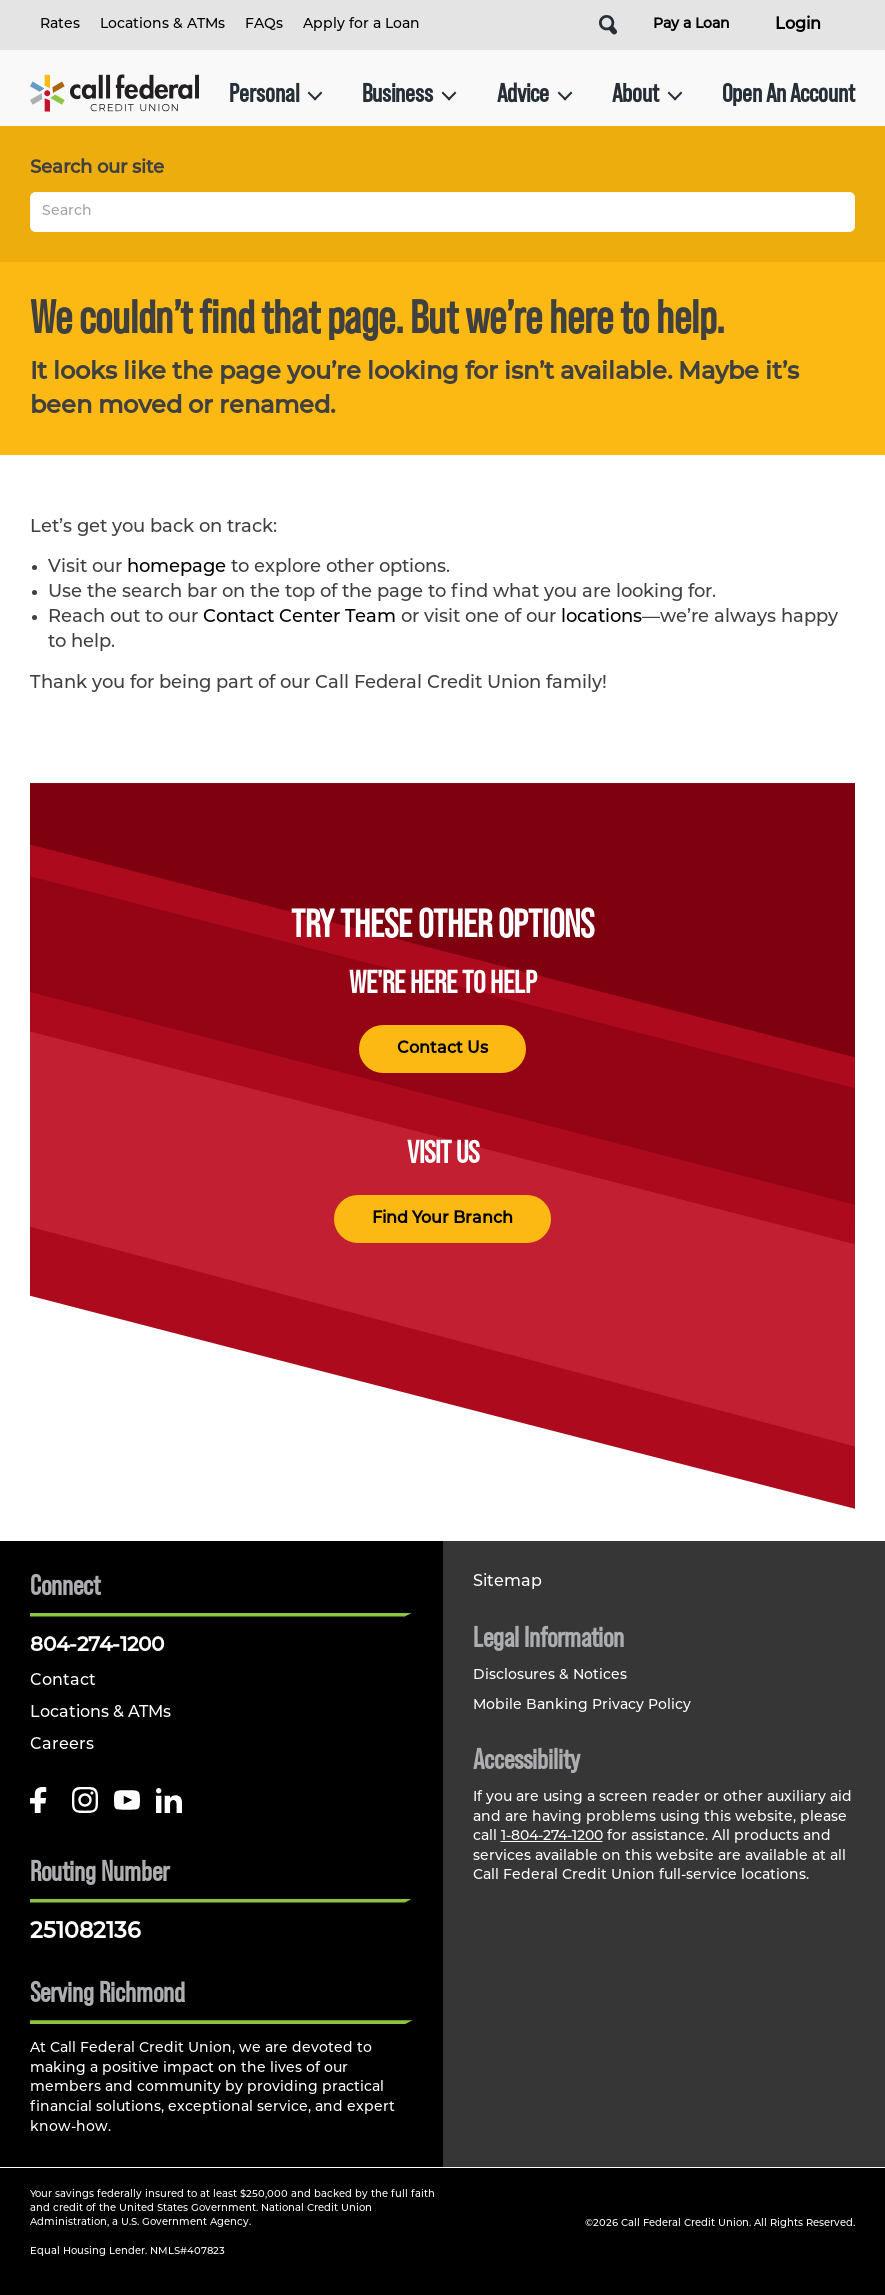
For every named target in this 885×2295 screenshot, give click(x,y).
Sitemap (507, 1582)
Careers (62, 1745)
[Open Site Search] (608, 25)
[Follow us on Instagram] (85, 1807)
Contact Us (442, 1049)
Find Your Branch (442, 1219)
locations (601, 617)
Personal (276, 93)
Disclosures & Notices (550, 1675)
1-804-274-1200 (552, 1836)
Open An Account (788, 93)
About (647, 93)
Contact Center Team (299, 617)
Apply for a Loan (361, 24)
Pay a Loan (691, 24)
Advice (535, 93)
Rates (60, 24)
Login (798, 25)
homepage (176, 567)
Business (409, 93)
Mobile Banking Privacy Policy (582, 1705)
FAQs (264, 24)
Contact (63, 1681)
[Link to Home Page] (114, 93)
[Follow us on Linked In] (169, 1807)
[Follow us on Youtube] (127, 1807)
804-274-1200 (97, 1646)
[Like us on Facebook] (43, 1807)
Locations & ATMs (162, 24)
